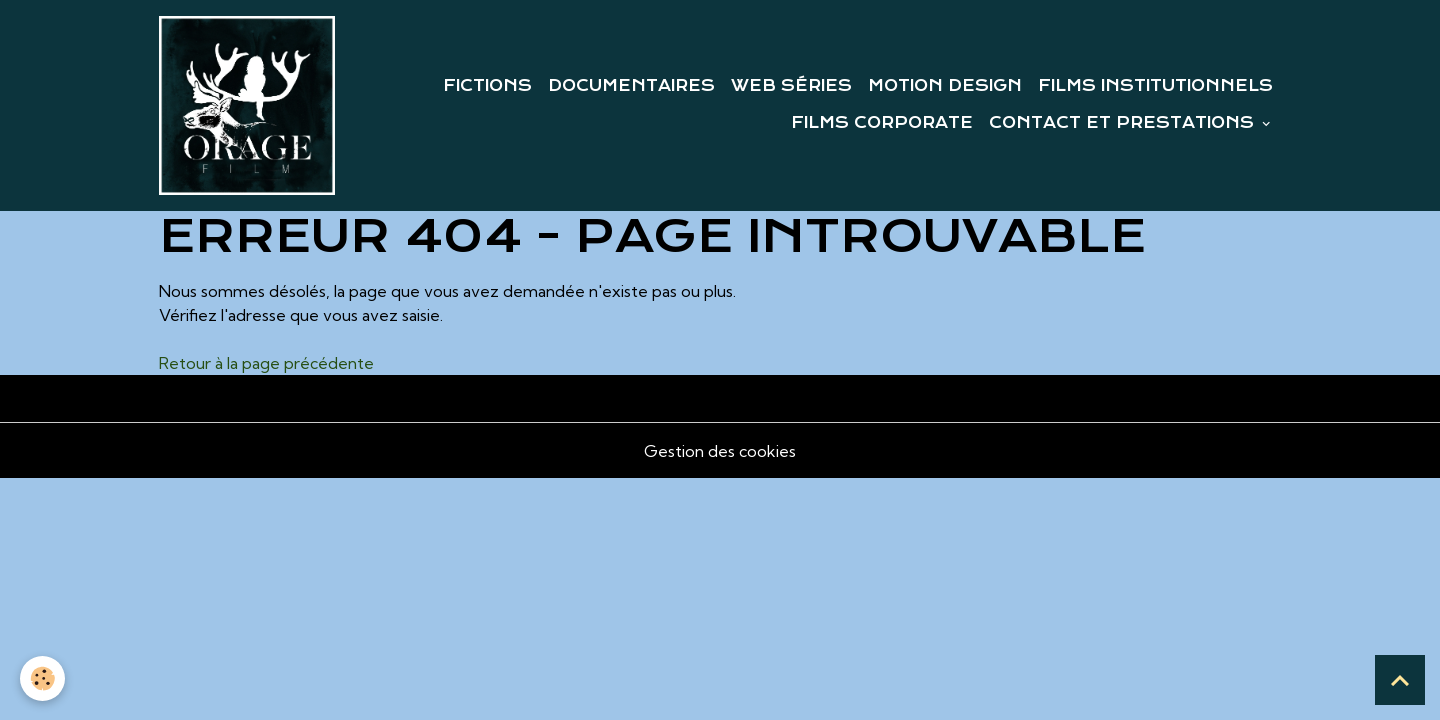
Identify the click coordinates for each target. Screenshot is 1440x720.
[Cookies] (42, 678)
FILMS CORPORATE (882, 123)
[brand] (247, 105)
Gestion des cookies (720, 451)
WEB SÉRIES (791, 86)
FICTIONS (487, 86)
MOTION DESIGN (945, 86)
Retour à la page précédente (266, 363)
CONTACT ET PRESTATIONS (1124, 123)
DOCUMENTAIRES (631, 86)
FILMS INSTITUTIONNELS (1155, 86)
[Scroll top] (1400, 680)
